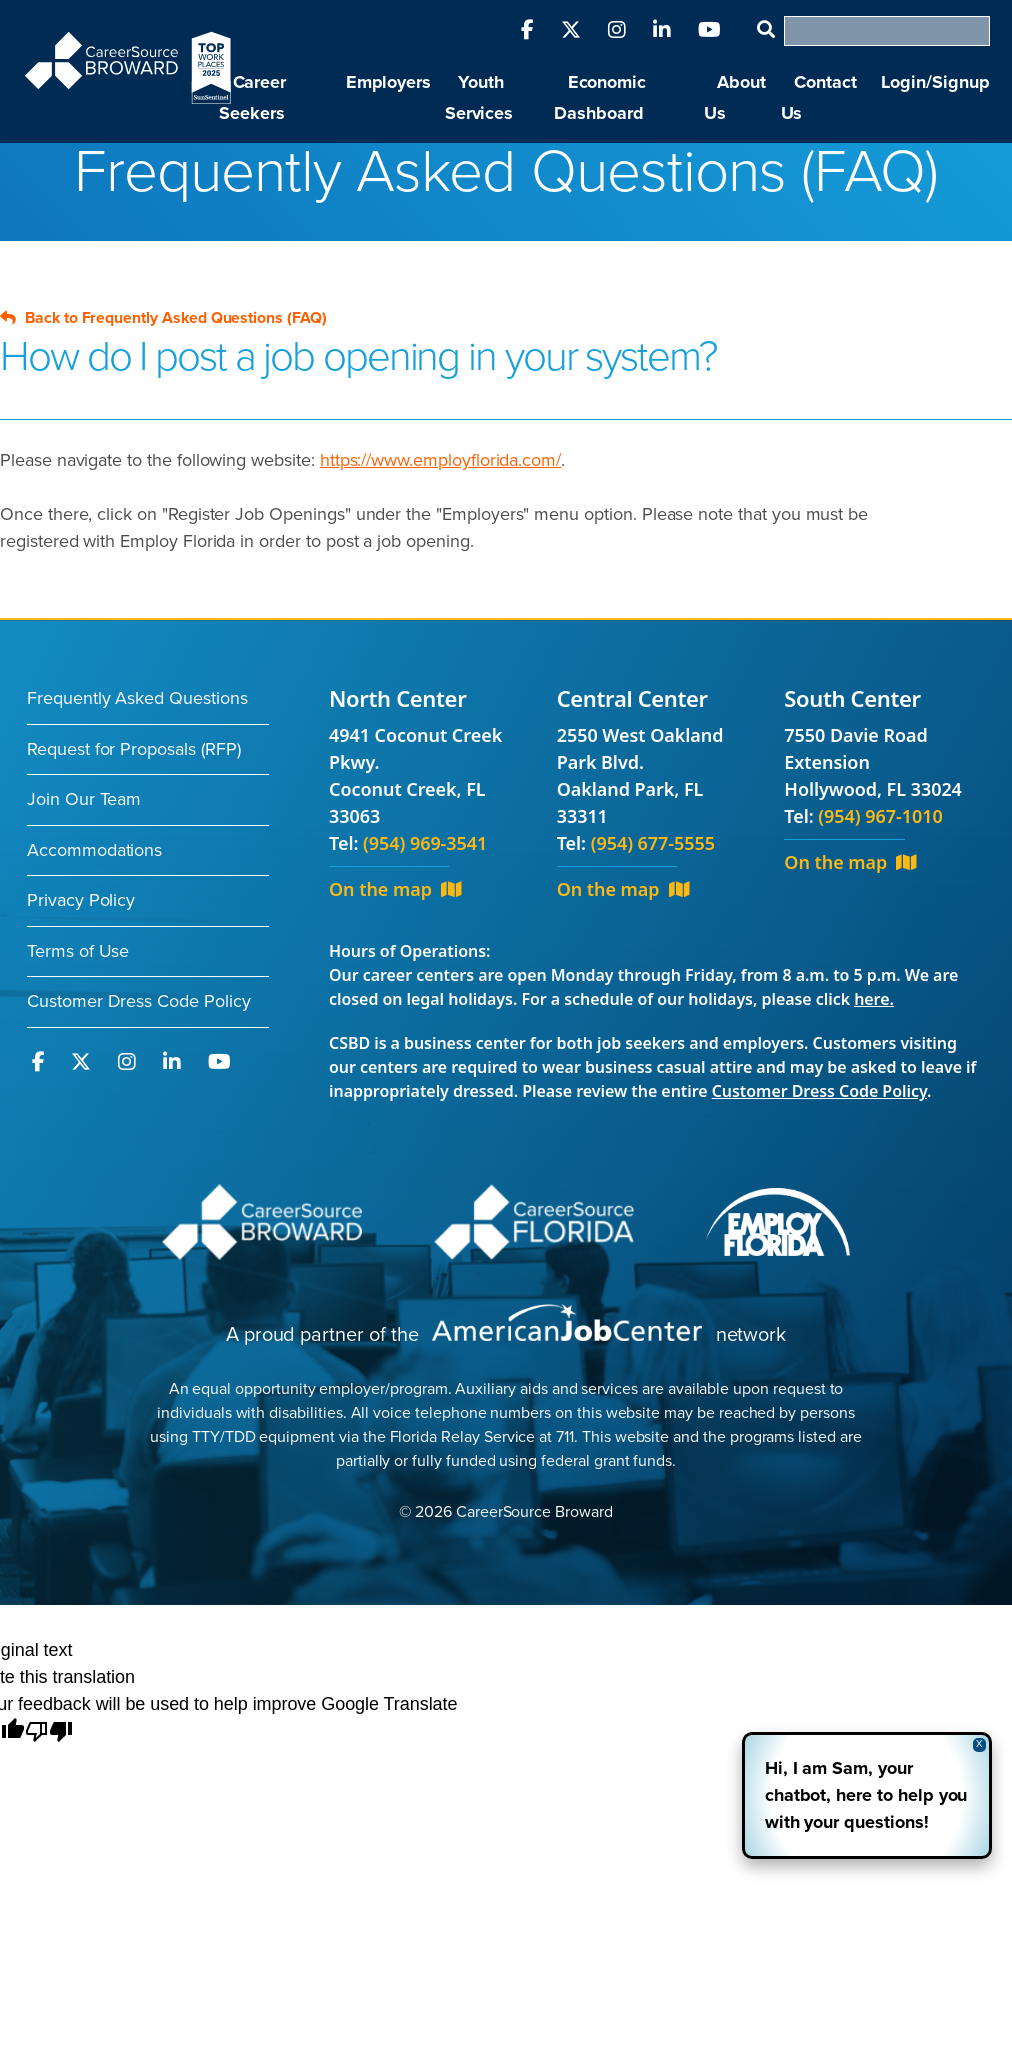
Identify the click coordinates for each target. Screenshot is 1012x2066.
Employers (389, 82)
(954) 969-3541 (425, 843)
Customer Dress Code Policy (139, 1001)
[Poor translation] (49, 1732)
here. (874, 999)
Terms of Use (78, 951)
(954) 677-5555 (653, 843)
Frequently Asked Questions (137, 698)
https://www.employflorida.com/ (440, 460)
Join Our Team (84, 799)
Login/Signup (935, 82)
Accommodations (94, 850)
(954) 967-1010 (880, 816)
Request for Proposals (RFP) (134, 749)
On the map (395, 889)
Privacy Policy (81, 900)
